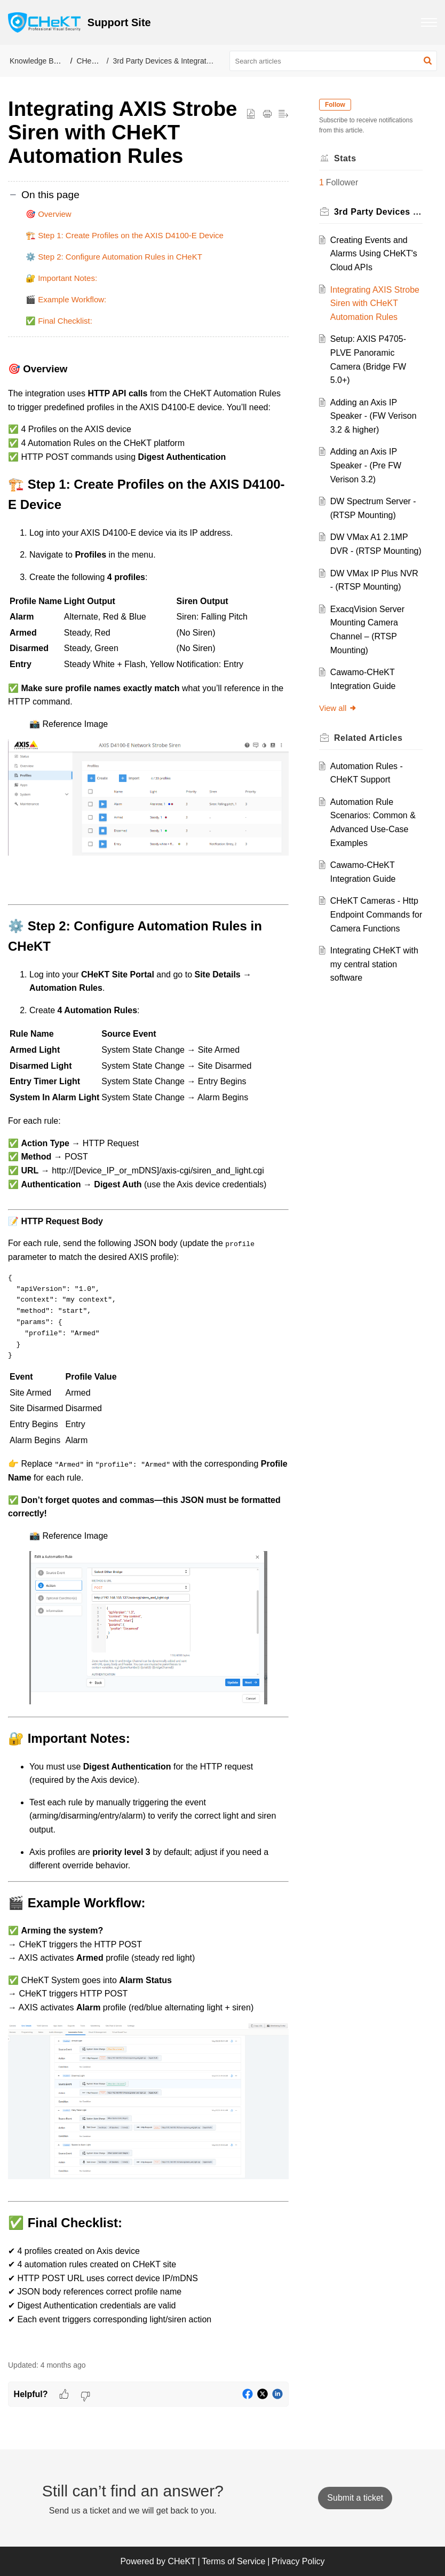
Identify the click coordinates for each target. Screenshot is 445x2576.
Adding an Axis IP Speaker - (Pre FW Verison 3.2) (369, 479)
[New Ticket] (355, 2497)
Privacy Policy (298, 2561)
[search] (333, 61)
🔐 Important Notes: (61, 278)
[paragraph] (148, 1354)
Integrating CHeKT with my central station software (376, 1018)
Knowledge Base (38, 61)
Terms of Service (233, 2561)
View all (342, 749)
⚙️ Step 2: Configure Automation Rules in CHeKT (114, 256)
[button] (428, 60)
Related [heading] (372, 779)
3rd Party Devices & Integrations (166, 61)
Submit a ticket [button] (355, 2497)
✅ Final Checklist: (59, 320)
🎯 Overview (48, 213)
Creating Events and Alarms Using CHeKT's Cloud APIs (373, 254)
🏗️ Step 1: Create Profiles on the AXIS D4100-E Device (125, 235)
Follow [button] (339, 104)
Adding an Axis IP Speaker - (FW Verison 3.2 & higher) (374, 429)
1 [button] (325, 182)
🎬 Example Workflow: (66, 299)
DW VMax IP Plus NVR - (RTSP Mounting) (368, 614)
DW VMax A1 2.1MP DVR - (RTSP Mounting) (373, 564)
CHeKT (88, 61)
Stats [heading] (349, 158)
